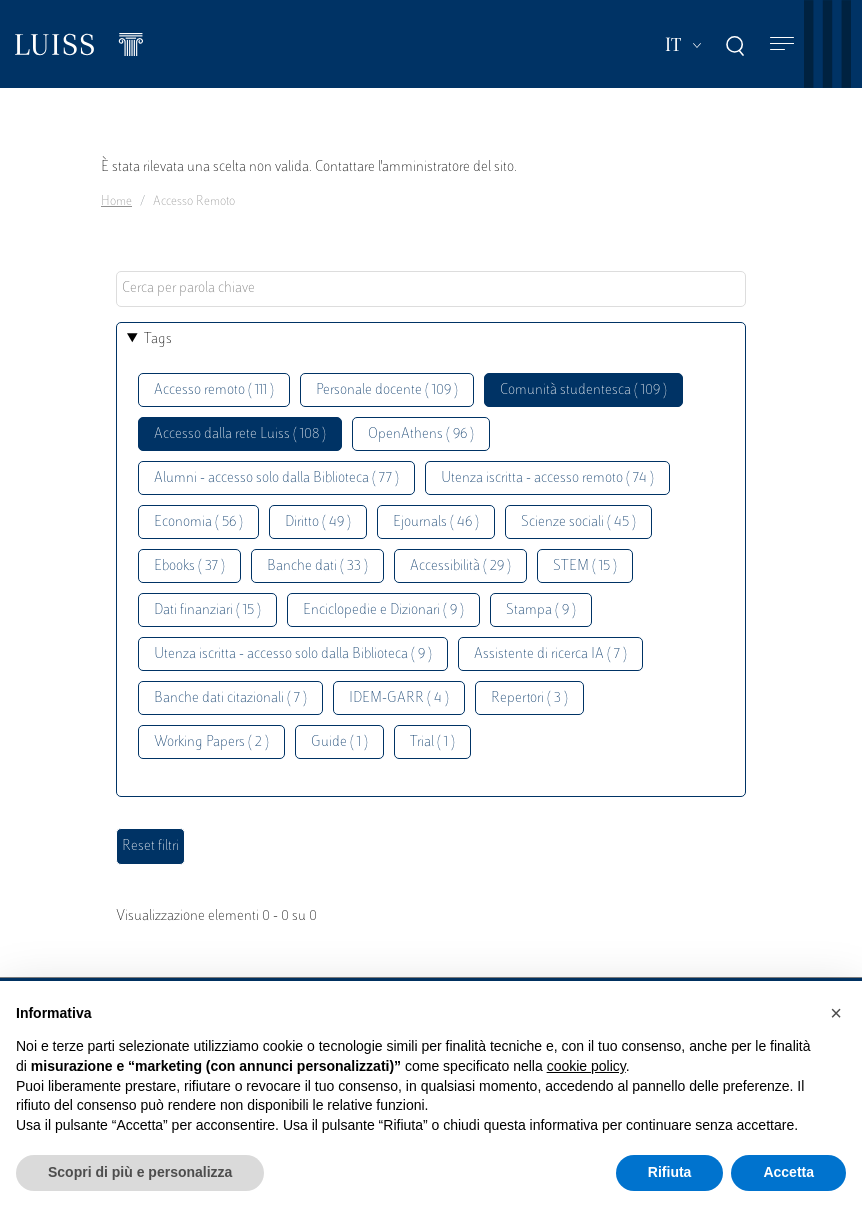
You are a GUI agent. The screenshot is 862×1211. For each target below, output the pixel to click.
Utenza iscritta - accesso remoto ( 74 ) (547, 478)
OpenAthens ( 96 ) (421, 434)
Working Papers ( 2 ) (211, 742)
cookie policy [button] (586, 1066)
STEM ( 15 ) (585, 566)
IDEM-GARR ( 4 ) (399, 698)
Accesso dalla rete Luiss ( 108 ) (240, 434)
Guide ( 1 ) (339, 742)
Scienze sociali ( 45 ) (578, 522)
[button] (836, 1013)
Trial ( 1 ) (432, 742)
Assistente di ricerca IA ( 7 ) (550, 654)
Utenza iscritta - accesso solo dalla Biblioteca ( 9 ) (293, 654)
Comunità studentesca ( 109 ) (583, 390)
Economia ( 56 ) (198, 522)
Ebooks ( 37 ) (189, 566)
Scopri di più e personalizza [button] (140, 1172)
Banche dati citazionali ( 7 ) (230, 698)
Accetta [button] (788, 1172)
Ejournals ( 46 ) (436, 522)
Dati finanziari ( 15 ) (207, 610)
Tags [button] (158, 339)
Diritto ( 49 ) (318, 522)
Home (116, 202)
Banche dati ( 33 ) (317, 566)
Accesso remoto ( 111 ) (214, 390)
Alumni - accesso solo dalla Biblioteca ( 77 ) (276, 478)
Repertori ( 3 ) (529, 698)
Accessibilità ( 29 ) (460, 566)
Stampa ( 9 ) (541, 610)
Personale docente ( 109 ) (387, 390)
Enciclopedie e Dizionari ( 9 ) (383, 610)
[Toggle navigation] (782, 44)
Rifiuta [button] (670, 1172)
